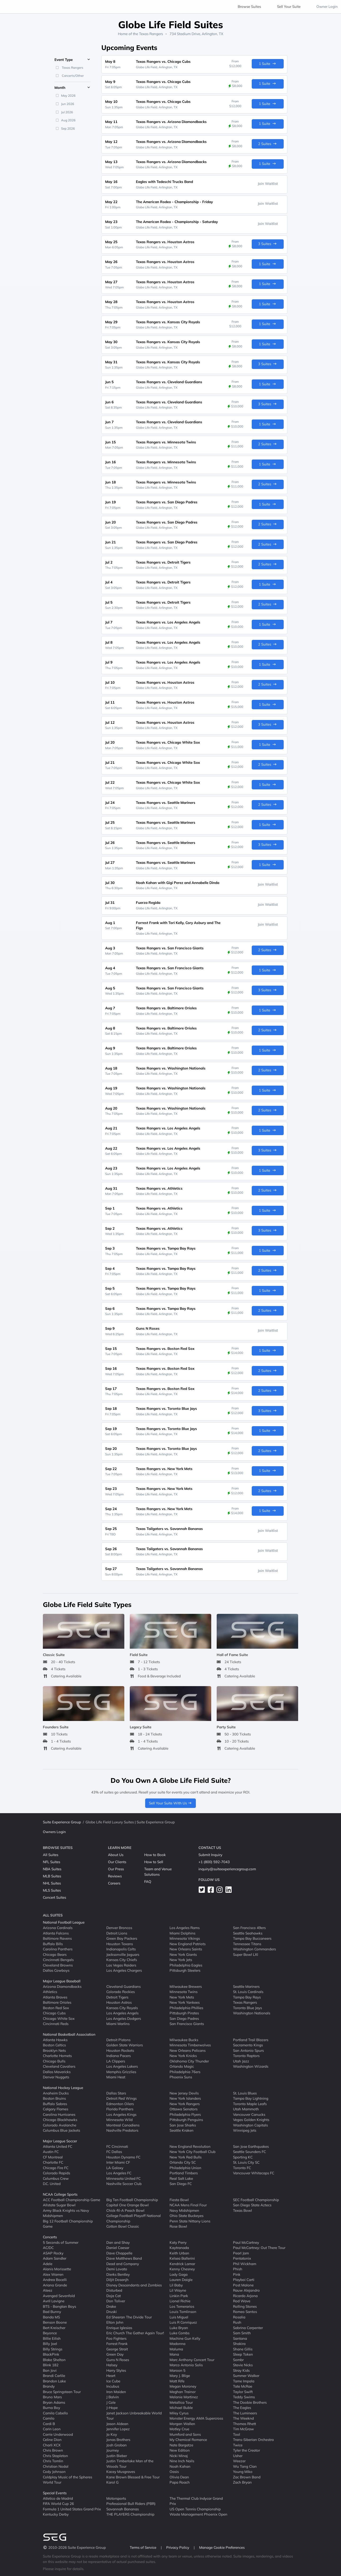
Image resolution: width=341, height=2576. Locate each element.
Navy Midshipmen (184, 2210)
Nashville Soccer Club (124, 2183)
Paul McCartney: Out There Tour (259, 2247)
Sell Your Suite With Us (170, 1803)
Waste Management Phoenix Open (198, 2514)
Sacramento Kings (248, 2045)
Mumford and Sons (185, 2434)
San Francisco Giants (187, 2023)
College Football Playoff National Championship (133, 2218)
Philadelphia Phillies (186, 2007)
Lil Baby (176, 2285)
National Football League (64, 1922)
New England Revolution (190, 2146)
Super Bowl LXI (245, 1954)
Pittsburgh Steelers (185, 1970)
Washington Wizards (250, 2066)
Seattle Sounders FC (249, 2151)
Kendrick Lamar (182, 2263)
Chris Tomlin (53, 2461)
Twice (237, 2445)
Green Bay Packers (121, 1938)
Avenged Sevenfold (59, 2295)
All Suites (50, 1854)
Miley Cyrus (179, 2413)
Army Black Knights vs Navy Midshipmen (66, 2213)
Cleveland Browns (58, 1965)
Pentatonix (242, 2258)
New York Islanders (185, 2098)
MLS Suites (52, 1890)
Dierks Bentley (118, 2274)
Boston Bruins (54, 2098)
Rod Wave (241, 2301)
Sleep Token (243, 2354)
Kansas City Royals (122, 2007)
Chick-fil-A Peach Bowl (125, 2210)
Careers (114, 1883)
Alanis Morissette (57, 2269)
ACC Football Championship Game (71, 2199)
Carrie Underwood (58, 2434)
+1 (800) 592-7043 (214, 1862)
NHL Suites (52, 1883)
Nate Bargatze (181, 2445)
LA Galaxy (114, 2167)
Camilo (48, 2418)
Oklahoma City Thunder (189, 2061)
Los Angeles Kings (121, 2114)
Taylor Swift (243, 2391)
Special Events (55, 2493)
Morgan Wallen (182, 2423)
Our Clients (117, 1862)
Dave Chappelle (119, 2253)
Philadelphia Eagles (186, 1965)
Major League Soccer (60, 2141)
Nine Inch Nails (182, 2461)
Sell (289, 6)
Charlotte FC (53, 2162)
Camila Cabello (55, 2413)
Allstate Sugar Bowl (59, 2205)
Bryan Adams (54, 2402)
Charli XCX (52, 2445)
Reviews (115, 1876)
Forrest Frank (117, 2343)
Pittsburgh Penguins (186, 2119)
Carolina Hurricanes (59, 2114)
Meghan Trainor (183, 2391)
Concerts (50, 2237)
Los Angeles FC (118, 2173)
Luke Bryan (179, 2327)
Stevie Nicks (243, 2365)
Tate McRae (242, 2386)
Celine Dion (52, 2439)
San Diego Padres (184, 2018)
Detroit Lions (116, 1933)
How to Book (155, 1854)
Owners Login (54, 1832)
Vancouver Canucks (249, 2114)
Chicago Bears (55, 1954)
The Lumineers (245, 2413)
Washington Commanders (254, 1949)
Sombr (238, 2359)
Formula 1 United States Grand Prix (72, 2509)
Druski (111, 2311)
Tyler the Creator (246, 2450)
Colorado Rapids (56, 2173)
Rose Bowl (178, 2226)
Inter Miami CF (118, 2162)
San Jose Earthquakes (251, 2146)
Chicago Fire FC (55, 2167)
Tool (236, 2434)
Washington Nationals (251, 2013)
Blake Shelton (54, 2359)
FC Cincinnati (117, 2146)
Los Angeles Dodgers (123, 2018)
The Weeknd (243, 2418)
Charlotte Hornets (57, 2055)
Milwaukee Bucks (184, 2039)
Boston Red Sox (56, 2007)
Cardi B (49, 2423)
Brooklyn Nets (54, 2050)
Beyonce (50, 2333)
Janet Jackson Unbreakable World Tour (134, 2416)
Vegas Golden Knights (251, 2119)
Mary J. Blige (180, 2375)
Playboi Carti (243, 2279)
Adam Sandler (54, 2258)
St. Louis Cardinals (248, 1991)
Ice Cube (113, 2381)
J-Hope (112, 2407)
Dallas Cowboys (56, 1970)
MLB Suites (52, 1876)
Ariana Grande (55, 2285)
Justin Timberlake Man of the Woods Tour (129, 2464)
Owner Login (327, 6)
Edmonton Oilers (120, 2103)
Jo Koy (111, 2434)
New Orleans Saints (186, 1949)
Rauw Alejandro (246, 2290)
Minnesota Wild (119, 2119)
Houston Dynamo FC (123, 2157)
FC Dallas (114, 2151)
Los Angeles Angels (122, 2013)
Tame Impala (243, 2381)
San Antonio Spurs (248, 2050)
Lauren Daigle (181, 2279)
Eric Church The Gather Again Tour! (135, 2333)
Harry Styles (116, 2370)
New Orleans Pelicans (188, 2050)
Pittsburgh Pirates (184, 2013)
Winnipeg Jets (244, 2130)
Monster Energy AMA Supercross (196, 2418)
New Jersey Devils (184, 2093)
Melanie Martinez (184, 2397)
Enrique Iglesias (119, 2327)
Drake (111, 2306)
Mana (174, 2354)
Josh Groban (116, 2445)
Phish (237, 2269)
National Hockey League (63, 2087)
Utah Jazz (241, 2061)
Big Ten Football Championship (132, 2199)
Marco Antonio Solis (186, 2365)
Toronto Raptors (246, 2055)
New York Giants (183, 1954)
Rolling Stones (245, 2306)
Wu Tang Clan (245, 2466)
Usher (237, 2455)
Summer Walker (246, 2375)
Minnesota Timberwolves (190, 2045)
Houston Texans (119, 1943)
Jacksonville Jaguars (122, 1954)
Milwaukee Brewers (186, 1986)
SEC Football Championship (256, 2199)
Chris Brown (53, 2450)
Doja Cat (113, 2295)
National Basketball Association (69, 2034)
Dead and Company (122, 2263)
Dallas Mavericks (57, 2071)
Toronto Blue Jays (247, 2007)
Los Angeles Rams (185, 1927)
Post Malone (243, 2285)
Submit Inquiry (210, 1854)
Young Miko (242, 2471)
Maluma (176, 2349)
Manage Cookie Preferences (222, 2547)
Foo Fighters (116, 2338)
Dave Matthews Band (124, 2258)
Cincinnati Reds (55, 2023)
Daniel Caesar (117, 2247)
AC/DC (48, 2247)
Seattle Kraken (181, 2130)
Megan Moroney (183, 2386)
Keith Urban (179, 2253)
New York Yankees (185, 2002)
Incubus (112, 2386)
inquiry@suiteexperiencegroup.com (227, 1869)
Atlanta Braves (55, 1997)
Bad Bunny (52, 2311)
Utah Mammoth (246, 2109)
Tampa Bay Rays (247, 1997)
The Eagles (242, 2407)
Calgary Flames (55, 2109)
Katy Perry (178, 2242)
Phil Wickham (244, 2263)
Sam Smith (242, 2333)
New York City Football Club (192, 2151)
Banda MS (51, 2317)
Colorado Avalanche (59, 2125)
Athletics (50, 1991)
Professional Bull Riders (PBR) (131, 2503)
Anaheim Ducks (56, 2093)
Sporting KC (243, 2157)
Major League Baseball (62, 1981)
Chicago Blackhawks (60, 2119)
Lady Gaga (179, 2274)
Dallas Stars (116, 2093)
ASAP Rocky (53, 2253)
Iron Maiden (116, 2391)
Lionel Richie (180, 2301)
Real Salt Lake (181, 2178)
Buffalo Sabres (55, 2103)
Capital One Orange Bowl (127, 2205)
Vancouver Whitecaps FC (253, 2173)
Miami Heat (115, 2077)
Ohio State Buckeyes (186, 2215)
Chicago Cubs (54, 2013)
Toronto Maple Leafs (250, 2103)
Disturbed (114, 2290)
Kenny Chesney (182, 2269)
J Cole (111, 2402)
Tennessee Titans (247, 1943)
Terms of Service (143, 2547)
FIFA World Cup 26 (58, 2503)
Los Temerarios (182, 2306)
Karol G (112, 2482)
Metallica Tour (181, 2402)
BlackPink (51, 2354)
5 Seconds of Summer (60, 2242)
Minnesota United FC (123, 2178)
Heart (110, 2375)
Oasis (174, 2471)
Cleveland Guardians (123, 1986)
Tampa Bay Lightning (250, 2098)
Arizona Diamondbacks (62, 1986)
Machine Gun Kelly (185, 2338)
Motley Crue (179, 2429)
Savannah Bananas (122, 2509)
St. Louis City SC (246, 2162)
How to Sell (153, 1862)
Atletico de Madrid (58, 2498)
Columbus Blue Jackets (61, 2130)
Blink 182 (50, 2365)
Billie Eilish (52, 2338)
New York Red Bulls (186, 2157)
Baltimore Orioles (57, 2002)
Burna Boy (51, 2407)
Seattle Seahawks (247, 1933)
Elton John (114, 2322)
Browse (249, 6)
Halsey (111, 2365)
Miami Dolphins (182, 1933)
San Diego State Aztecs (252, 2205)
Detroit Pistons (118, 2039)
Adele (47, 2263)
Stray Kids (241, 2370)
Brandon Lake (54, 2381)
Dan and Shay (118, 2242)
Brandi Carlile (54, 2375)
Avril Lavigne (53, 2301)
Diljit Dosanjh (117, 2279)
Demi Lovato (116, 2269)
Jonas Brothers (118, 2439)
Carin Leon (52, 2429)
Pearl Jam (241, 2253)
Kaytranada (179, 2247)
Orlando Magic (182, 2066)
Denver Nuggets (56, 2077)
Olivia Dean (179, 2477)
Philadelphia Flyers (185, 2114)
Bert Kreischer (54, 2327)
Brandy (49, 2386)
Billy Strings (52, 2349)
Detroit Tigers (117, 1997)
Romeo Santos (245, 2311)
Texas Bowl (242, 2210)
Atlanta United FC (57, 2146)
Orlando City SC (183, 2162)
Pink (236, 2274)
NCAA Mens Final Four (188, 2205)
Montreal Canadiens (122, 2125)
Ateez (47, 2290)
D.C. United (52, 2183)
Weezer (239, 2461)
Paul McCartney (246, 2242)
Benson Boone (55, 2322)
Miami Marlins (118, 2023)
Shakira (239, 2343)
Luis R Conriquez (183, 2322)
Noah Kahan (180, 2466)
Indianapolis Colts (121, 1949)
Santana (240, 2338)
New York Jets (181, 1959)
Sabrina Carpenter (248, 2327)
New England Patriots (188, 1943)
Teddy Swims (244, 2397)
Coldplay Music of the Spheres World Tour (67, 2480)
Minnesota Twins (183, 1991)
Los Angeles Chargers (124, 1970)
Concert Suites (54, 1897)
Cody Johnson (54, 2471)
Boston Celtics (54, 2045)
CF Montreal (53, 2157)
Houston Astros (119, 2002)
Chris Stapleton (55, 2455)
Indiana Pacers (118, 2055)
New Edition (180, 2450)
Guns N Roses (117, 2359)
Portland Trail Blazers (250, 2039)
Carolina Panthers (57, 1949)
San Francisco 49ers (249, 1927)
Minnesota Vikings (185, 1938)
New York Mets (182, 1997)
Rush (237, 2322)
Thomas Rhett (244, 2423)
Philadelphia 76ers (185, 2071)
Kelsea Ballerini (182, 2258)
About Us (115, 1854)
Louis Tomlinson (183, 2311)
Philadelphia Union (185, 2167)
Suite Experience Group (62, 1822)
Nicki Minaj (179, 2455)
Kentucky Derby (56, 2514)
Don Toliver (115, 2301)
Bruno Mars (52, 2397)
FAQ (147, 1881)
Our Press (116, 1869)
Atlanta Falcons (56, 1933)
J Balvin (112, 2397)
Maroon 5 (177, 2370)
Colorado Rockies (120, 1991)
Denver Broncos (119, 1927)
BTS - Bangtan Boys (59, 2306)
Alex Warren (53, 2274)
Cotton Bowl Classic (122, 2226)
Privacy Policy (178, 2547)
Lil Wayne (178, 2290)
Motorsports (116, 2498)
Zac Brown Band (246, 2477)
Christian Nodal (55, 2466)
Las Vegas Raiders (121, 1965)
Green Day (115, 2354)
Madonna (177, 2343)
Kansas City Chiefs (121, 1959)
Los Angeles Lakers (122, 2066)
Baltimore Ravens (57, 1938)
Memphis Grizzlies (121, 2071)
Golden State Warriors (124, 2045)
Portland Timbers (184, 2173)
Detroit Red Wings (121, 2098)
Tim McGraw (243, 2429)
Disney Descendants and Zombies (134, 2285)
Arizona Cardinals (57, 1927)
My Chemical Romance (188, 2439)
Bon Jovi (50, 2370)
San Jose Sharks (183, 2125)
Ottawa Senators (183, 2109)
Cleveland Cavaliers (59, 2066)
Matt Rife (177, 2381)
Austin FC (51, 2151)
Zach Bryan (242, 2482)
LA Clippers (115, 2061)
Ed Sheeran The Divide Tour (129, 2317)
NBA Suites (52, 1869)
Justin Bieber (116, 2455)
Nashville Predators (122, 2130)
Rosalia (239, 2317)
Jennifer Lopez (118, 2429)
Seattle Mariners (246, 1986)
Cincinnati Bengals (58, 1959)
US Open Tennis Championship (195, 2509)
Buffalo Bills (53, 1943)
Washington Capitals (250, 2125)
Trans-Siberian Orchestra (253, 2439)
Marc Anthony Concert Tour (192, 2359)
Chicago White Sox (59, 2018)
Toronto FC (242, 2167)
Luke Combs (179, 2333)
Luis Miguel (179, 2317)
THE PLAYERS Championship (130, 2514)
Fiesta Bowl (179, 2199)
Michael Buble (181, 2407)
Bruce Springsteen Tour (62, 2391)
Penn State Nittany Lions (190, 2221)
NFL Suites (51, 1862)
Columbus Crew (56, 2178)
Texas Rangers (151, 34)
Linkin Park (179, 2295)
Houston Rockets (120, 2050)
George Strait (117, 2349)
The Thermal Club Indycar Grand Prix (196, 2501)
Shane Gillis (242, 2349)
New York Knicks (183, 2055)
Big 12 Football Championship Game (68, 2224)
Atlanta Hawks (55, 2039)
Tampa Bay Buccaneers (252, 1938)
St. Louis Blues (245, 2093)
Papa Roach (180, 2482)
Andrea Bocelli (55, 2279)
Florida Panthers (119, 2109)
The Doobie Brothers (250, 2402)
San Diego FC (181, 2183)
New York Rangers (185, 2103)
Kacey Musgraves (120, 2471)
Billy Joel (50, 2343)
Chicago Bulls (54, 2061)
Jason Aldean (117, 2423)
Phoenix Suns (181, 2077)
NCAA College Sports (60, 2194)
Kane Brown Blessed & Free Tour (133, 2477)
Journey (112, 2450)
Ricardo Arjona (245, 2295)
